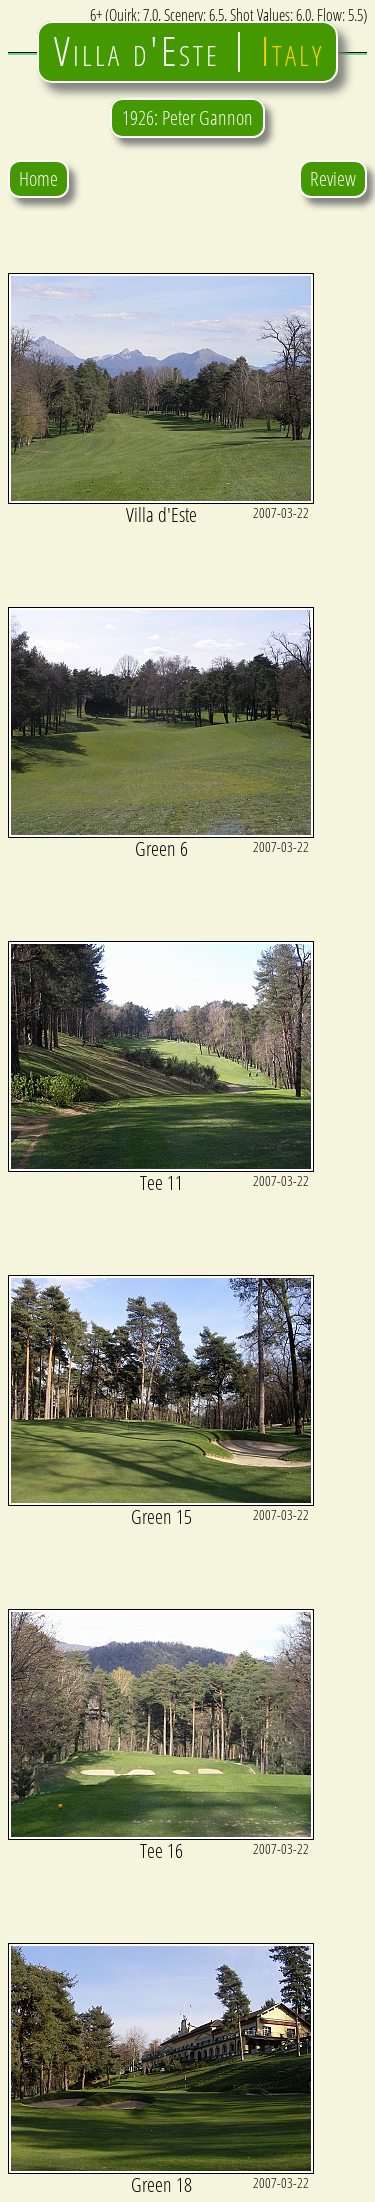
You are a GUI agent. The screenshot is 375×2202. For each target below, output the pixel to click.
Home (38, 178)
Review (333, 178)
